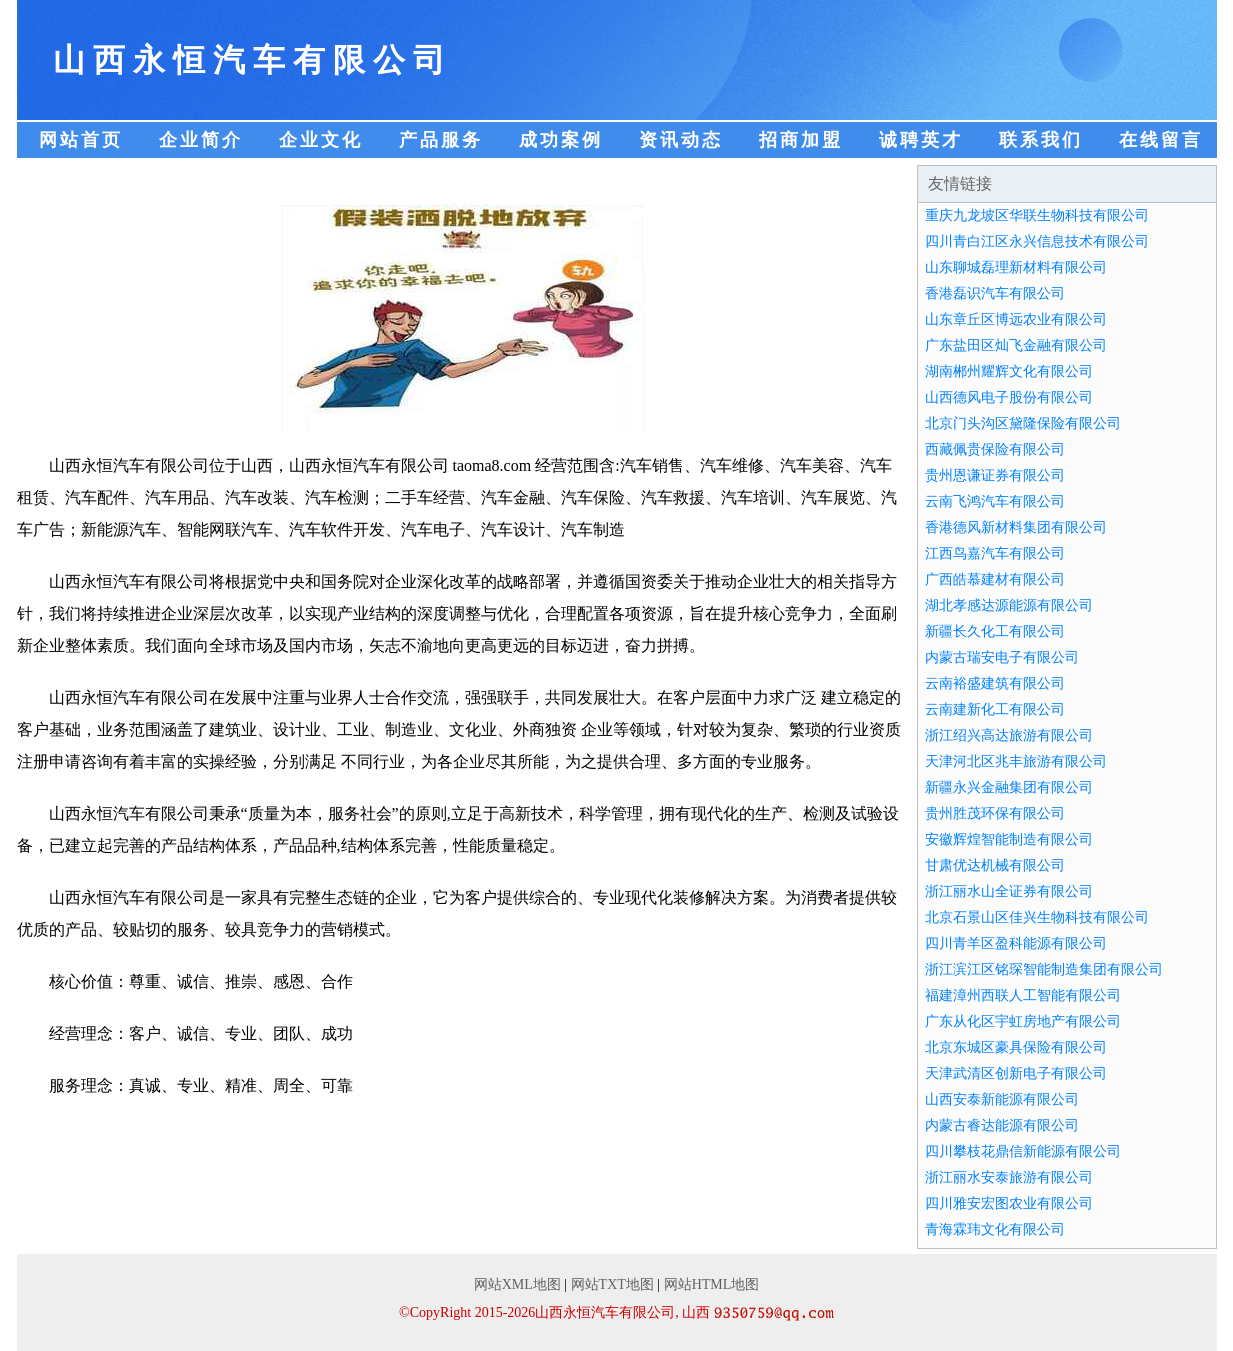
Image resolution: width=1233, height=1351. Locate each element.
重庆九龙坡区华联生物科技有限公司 (1037, 215)
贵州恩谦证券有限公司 (995, 475)
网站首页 (81, 140)
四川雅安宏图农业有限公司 (1009, 1203)
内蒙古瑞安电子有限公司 (1002, 657)
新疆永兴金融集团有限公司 (1009, 787)
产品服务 (441, 140)
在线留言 (1161, 140)
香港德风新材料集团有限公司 (1016, 527)
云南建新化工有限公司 (995, 709)
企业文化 (321, 140)
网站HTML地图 (712, 1284)
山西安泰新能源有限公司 (1002, 1099)
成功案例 (561, 140)
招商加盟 (801, 140)
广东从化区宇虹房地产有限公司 (1023, 1021)
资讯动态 (681, 140)
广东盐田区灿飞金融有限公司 (1016, 345)
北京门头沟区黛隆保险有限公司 (1023, 423)
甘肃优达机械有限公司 (995, 865)
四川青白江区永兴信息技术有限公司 (1037, 241)
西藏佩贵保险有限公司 (995, 449)
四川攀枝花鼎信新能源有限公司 (1023, 1151)
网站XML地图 (517, 1284)
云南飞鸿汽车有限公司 (995, 501)
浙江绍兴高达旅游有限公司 (1009, 735)
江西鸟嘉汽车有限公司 (995, 553)
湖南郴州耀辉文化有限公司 (1009, 371)
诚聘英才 (921, 140)
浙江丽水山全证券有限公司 (1009, 891)
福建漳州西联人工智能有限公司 (1023, 995)
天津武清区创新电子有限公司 (1016, 1073)
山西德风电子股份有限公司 (1009, 397)
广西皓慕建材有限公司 (995, 579)
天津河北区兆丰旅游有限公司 (1016, 761)
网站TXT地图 (612, 1284)
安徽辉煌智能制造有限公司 (1009, 839)
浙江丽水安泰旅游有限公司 (1009, 1177)
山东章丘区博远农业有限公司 (1016, 319)
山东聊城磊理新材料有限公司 (1016, 267)
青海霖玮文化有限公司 (995, 1229)
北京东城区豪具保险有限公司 (1016, 1047)
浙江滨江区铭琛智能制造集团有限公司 (1044, 969)
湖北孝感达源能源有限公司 (1009, 605)
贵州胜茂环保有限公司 (995, 813)
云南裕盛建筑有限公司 (995, 683)
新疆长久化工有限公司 (995, 631)
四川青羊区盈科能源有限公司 (1016, 943)
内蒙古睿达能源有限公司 (1002, 1125)
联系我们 (1041, 140)
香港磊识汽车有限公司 (995, 293)
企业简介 (201, 140)
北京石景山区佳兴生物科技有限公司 (1037, 917)
